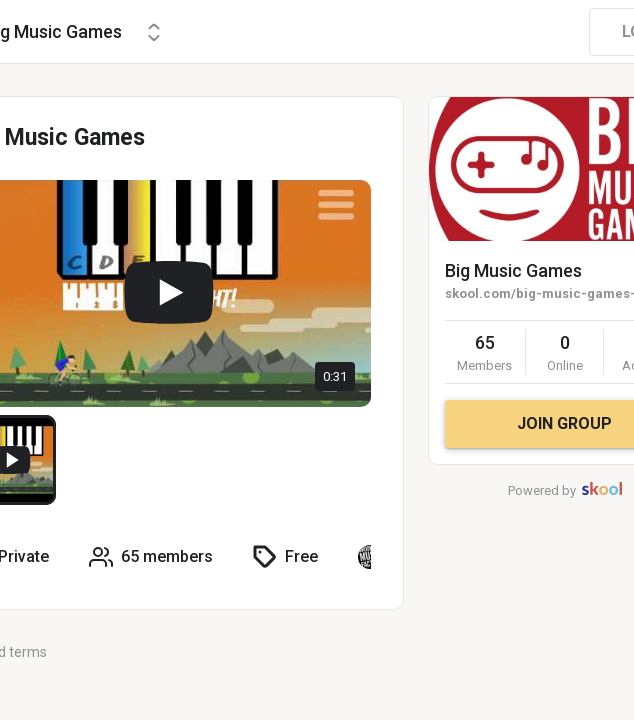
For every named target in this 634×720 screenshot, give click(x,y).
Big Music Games (513, 270)
